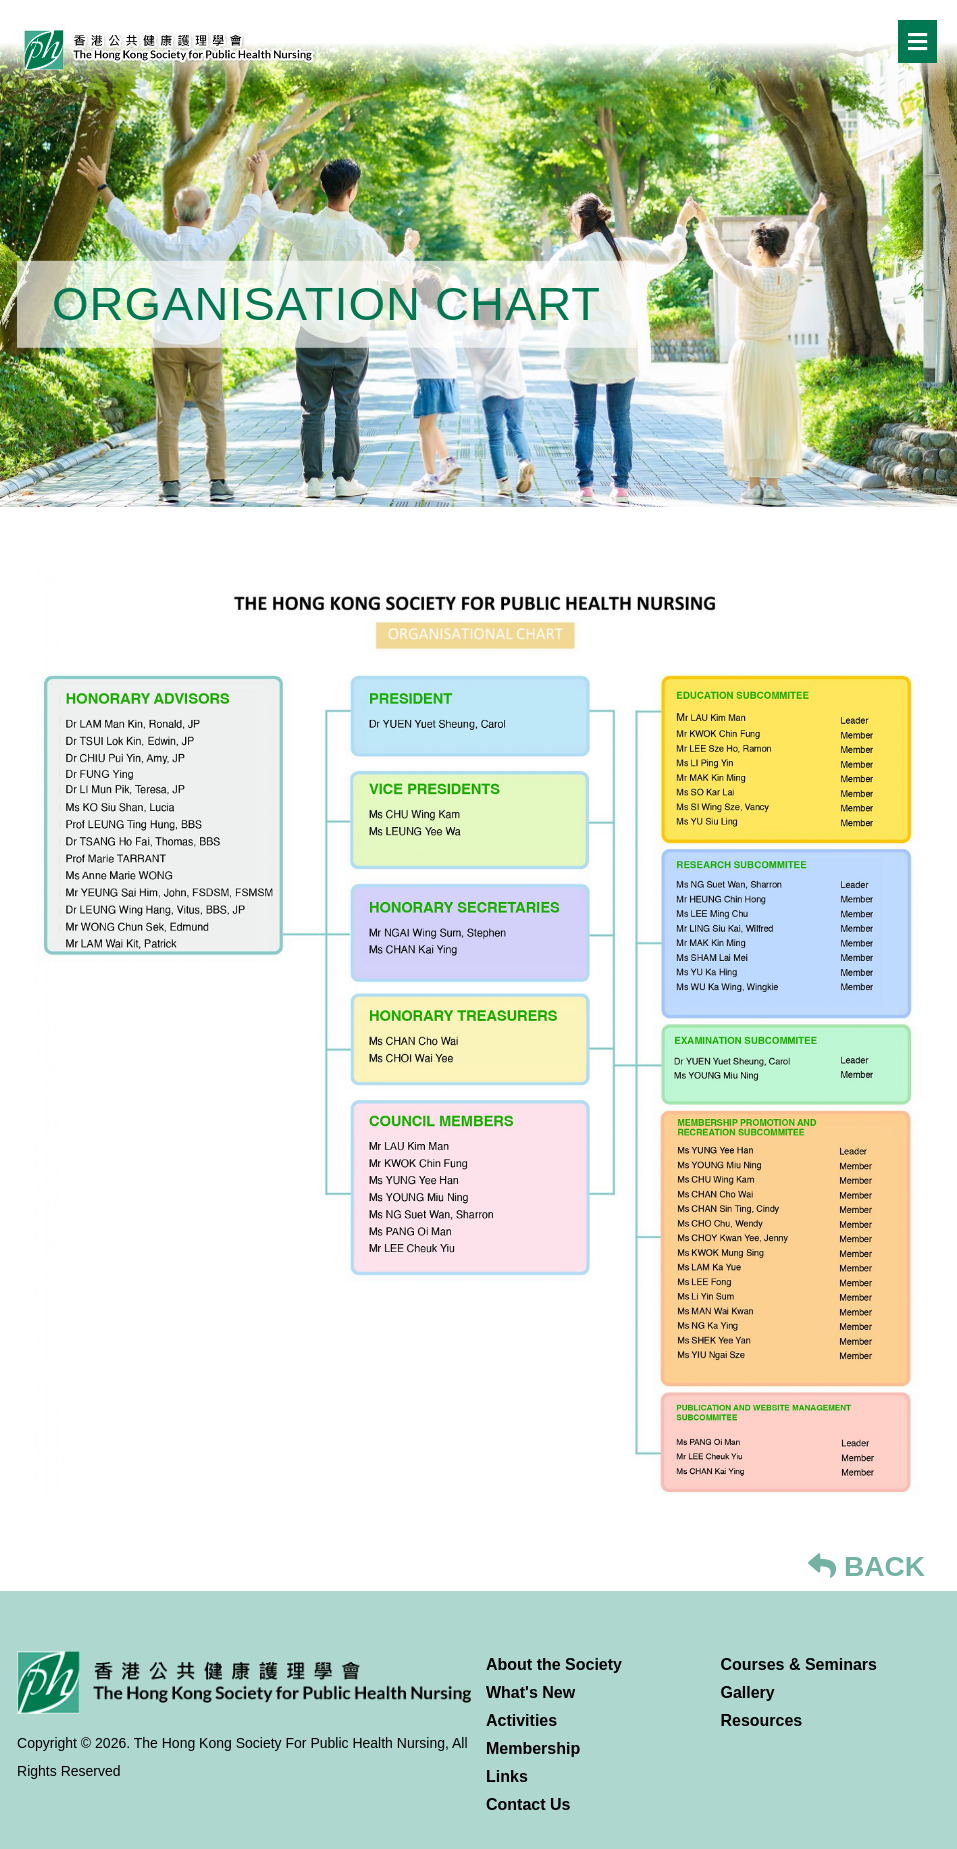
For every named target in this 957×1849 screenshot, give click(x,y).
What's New (530, 1692)
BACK (866, 1566)
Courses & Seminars (798, 1664)
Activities (521, 1720)
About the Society (554, 1664)
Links (507, 1776)
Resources (761, 1720)
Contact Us (528, 1804)
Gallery (747, 1692)
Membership (533, 1748)
